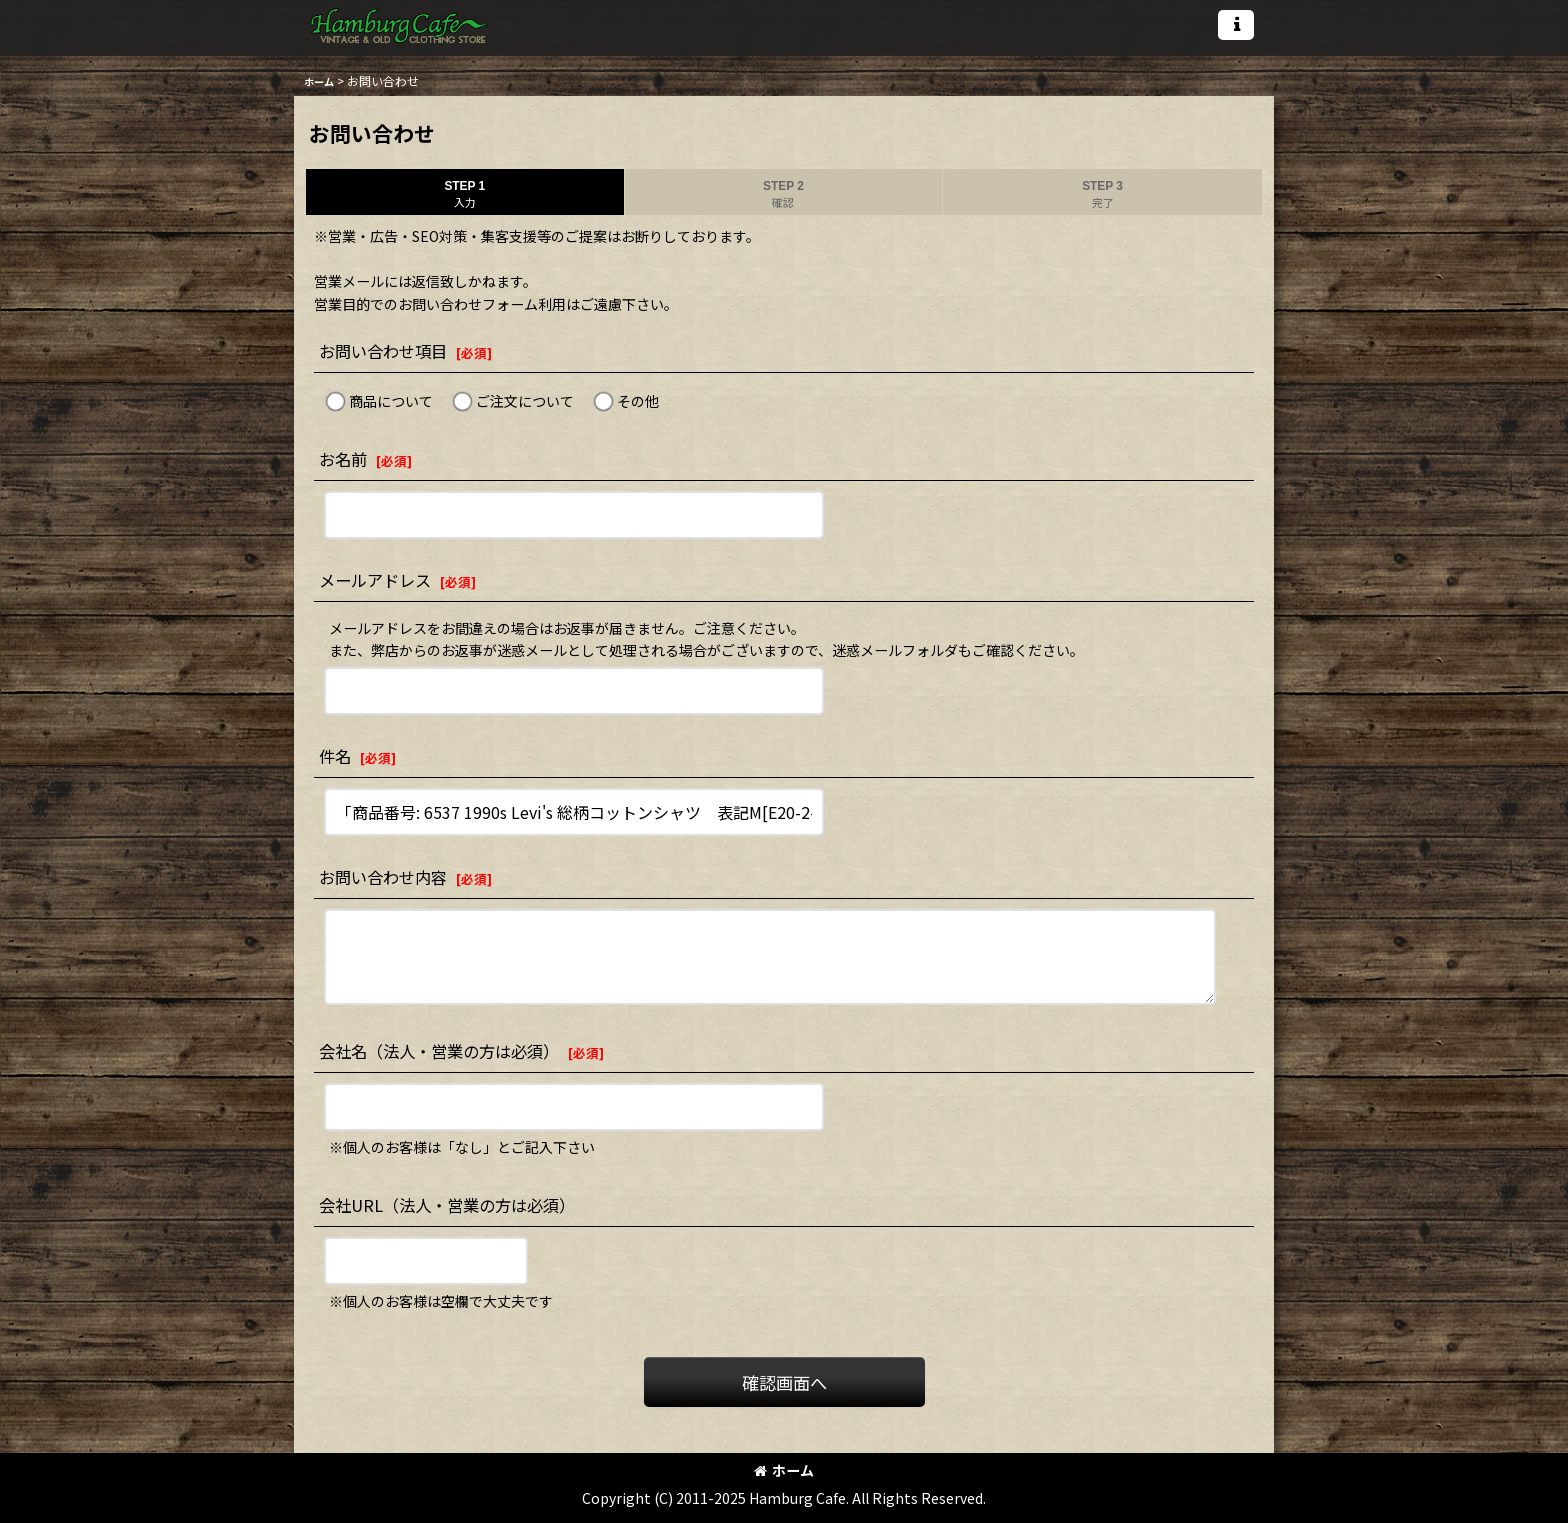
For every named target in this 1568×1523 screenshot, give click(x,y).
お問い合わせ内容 (383, 877)
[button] (1236, 25)
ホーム (784, 1470)
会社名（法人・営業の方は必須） (439, 1051)
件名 (335, 756)
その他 (638, 401)
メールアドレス (375, 580)
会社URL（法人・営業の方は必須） (447, 1205)
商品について (391, 401)
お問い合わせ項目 (383, 351)
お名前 (343, 459)
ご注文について (525, 401)
